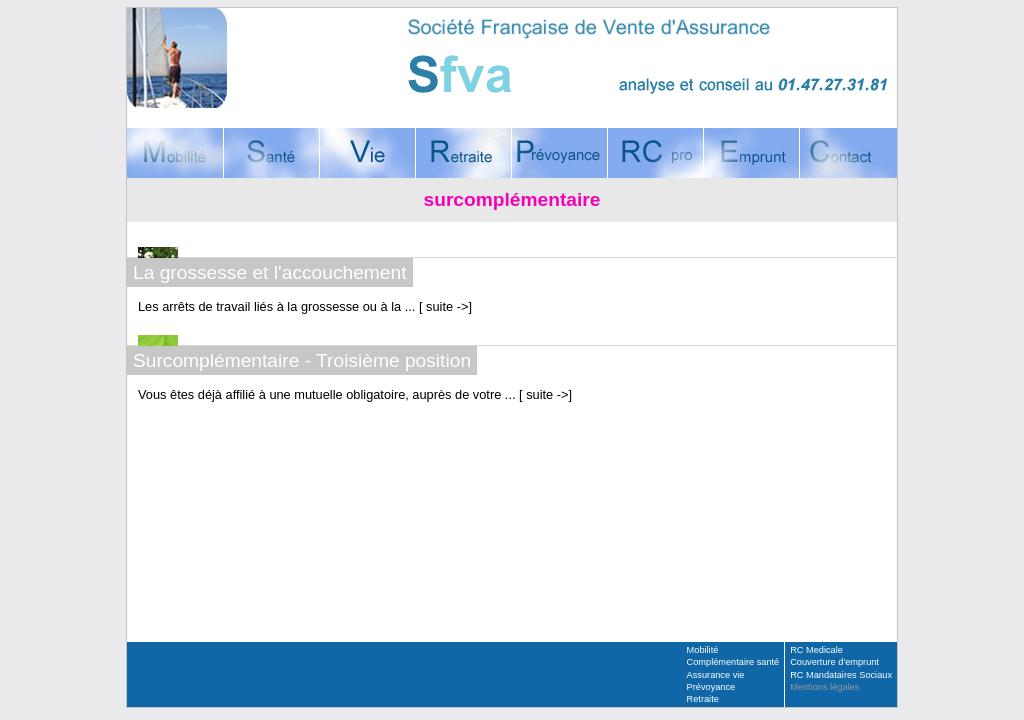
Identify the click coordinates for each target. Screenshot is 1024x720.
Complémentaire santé (733, 662)
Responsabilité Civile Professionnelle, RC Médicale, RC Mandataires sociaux (655, 153)
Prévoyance (711, 687)
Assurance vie (716, 675)
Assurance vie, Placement (367, 153)
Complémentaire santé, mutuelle (271, 153)
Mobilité (703, 650)
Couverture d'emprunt (751, 153)
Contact (848, 153)
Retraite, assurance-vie (463, 153)
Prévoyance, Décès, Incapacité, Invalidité (559, 153)
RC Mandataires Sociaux (841, 675)
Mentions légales (824, 687)
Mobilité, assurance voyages (175, 153)
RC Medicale (816, 650)
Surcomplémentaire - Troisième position (302, 360)
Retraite (703, 699)
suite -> (446, 306)
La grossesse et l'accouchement (270, 272)
